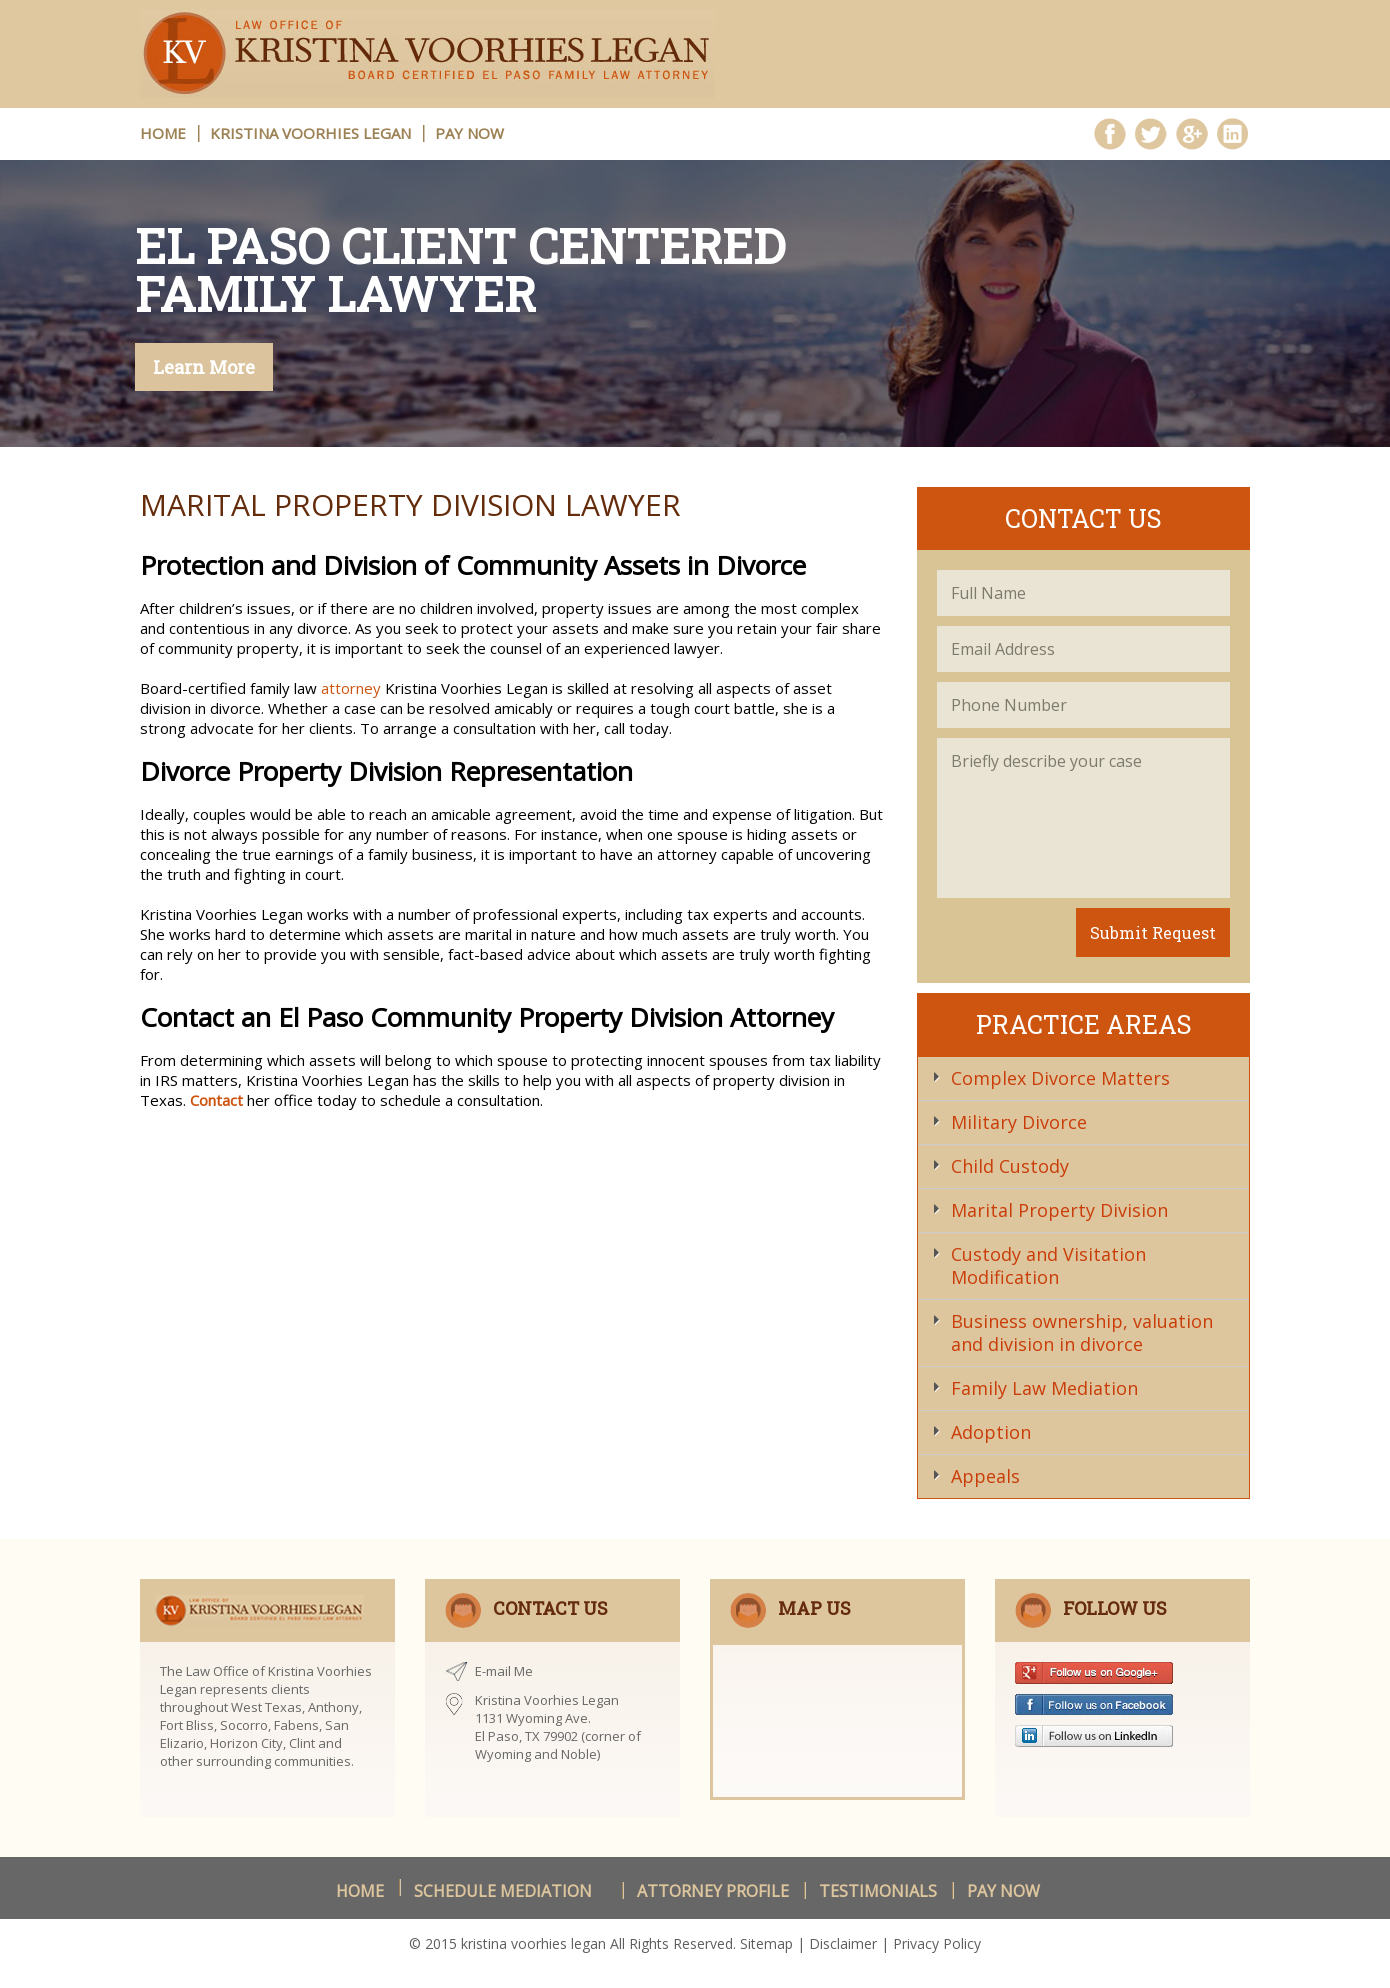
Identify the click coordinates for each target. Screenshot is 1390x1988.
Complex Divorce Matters (1059, 1078)
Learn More (204, 367)
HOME (163, 133)
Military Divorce (1018, 1122)
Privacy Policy (937, 1943)
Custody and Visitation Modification (1047, 1265)
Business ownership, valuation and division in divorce (1081, 1332)
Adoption (990, 1432)
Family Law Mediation (1043, 1388)
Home (360, 1891)
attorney (351, 688)
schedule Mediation (503, 1891)
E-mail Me (504, 1671)
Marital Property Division (1058, 1210)
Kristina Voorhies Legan (310, 133)
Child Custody (1009, 1166)
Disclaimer (843, 1943)
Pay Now (469, 133)
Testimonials (878, 1891)
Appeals (984, 1476)
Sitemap (766, 1943)
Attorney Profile (713, 1891)
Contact (216, 1100)
